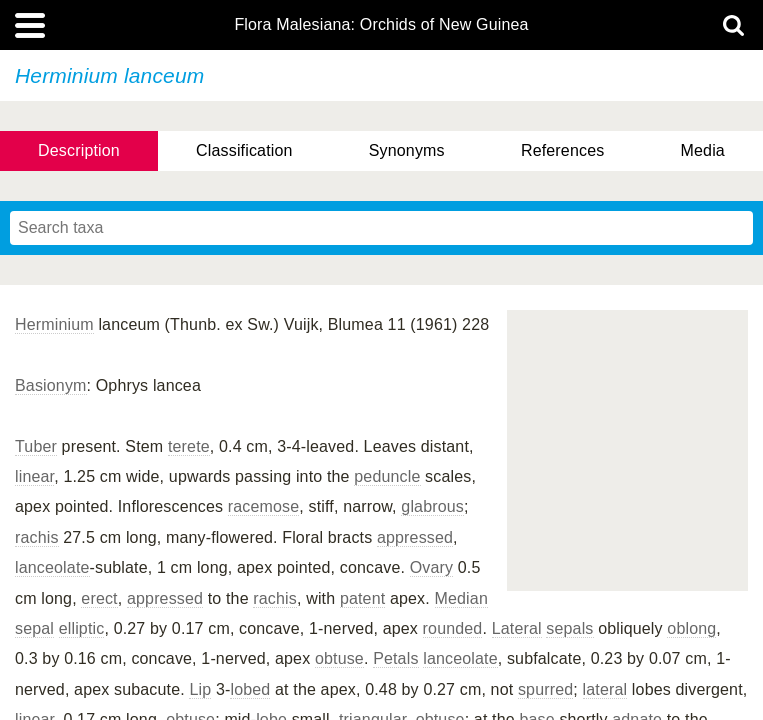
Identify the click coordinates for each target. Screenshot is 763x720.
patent (362, 598)
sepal (34, 628)
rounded (453, 628)
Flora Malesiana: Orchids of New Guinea (381, 25)
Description (79, 150)
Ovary (431, 567)
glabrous (432, 506)
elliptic (82, 628)
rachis (37, 537)
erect (99, 598)
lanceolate (52, 567)
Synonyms (407, 150)
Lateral (517, 628)
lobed (250, 689)
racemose (264, 506)
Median (461, 598)
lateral (605, 689)
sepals (569, 628)
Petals (395, 658)
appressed (415, 537)
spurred (545, 689)
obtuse (339, 658)
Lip (200, 689)
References (562, 150)
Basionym (51, 385)
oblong (691, 628)
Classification (244, 150)
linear (34, 476)
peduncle (387, 476)
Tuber (36, 446)
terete (189, 446)
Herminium (54, 324)
